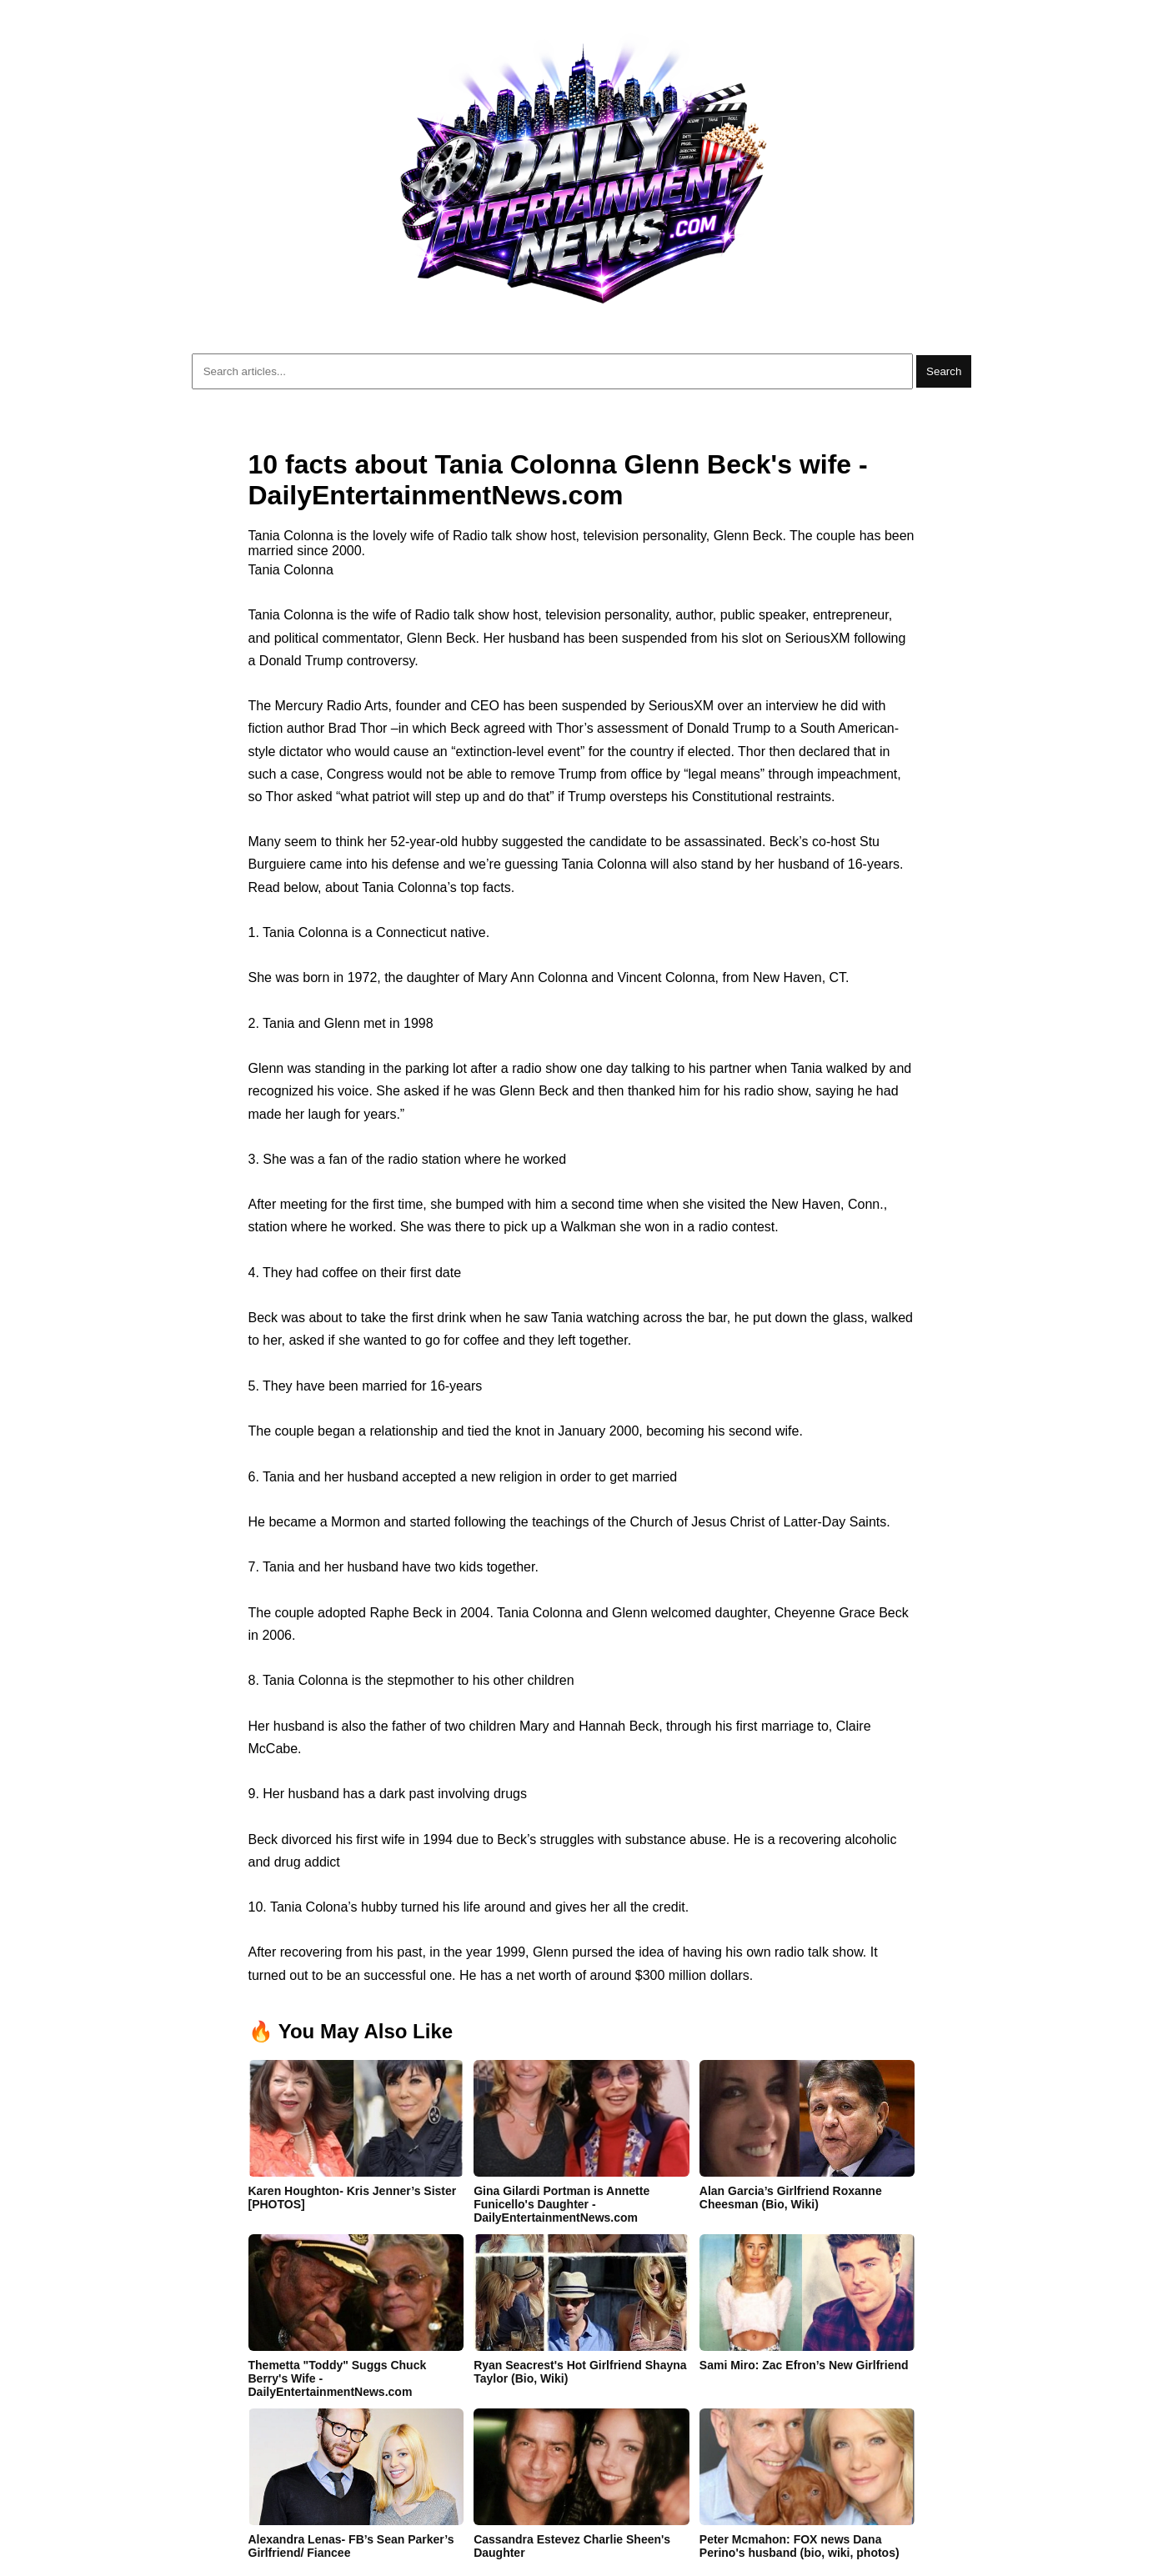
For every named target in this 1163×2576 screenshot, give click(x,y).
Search (943, 371)
